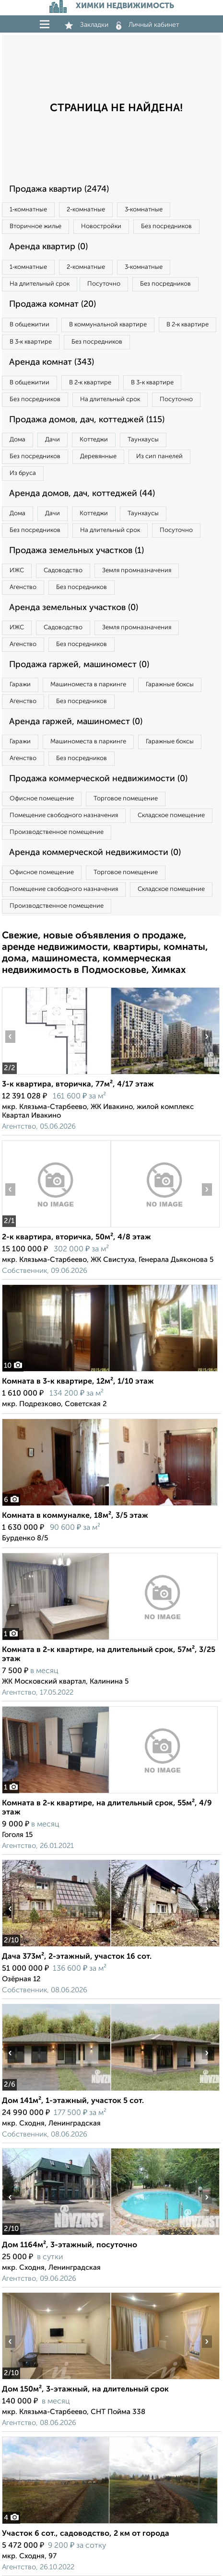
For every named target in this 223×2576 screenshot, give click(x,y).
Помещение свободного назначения (64, 815)
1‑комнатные (28, 210)
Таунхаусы (143, 440)
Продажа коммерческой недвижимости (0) (98, 778)
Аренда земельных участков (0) (73, 607)
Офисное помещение (42, 799)
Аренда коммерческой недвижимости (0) (95, 852)
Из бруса (23, 473)
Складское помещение (171, 815)
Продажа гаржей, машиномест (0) (79, 664)
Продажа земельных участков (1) (76, 550)
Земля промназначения (136, 570)
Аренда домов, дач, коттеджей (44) (82, 493)
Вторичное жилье (35, 226)
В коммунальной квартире (108, 325)
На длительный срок (40, 284)
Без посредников (166, 226)
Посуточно (103, 284)
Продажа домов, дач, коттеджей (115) (86, 420)
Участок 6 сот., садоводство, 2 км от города (85, 2534)
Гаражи (20, 685)
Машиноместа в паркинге (88, 685)
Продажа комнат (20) (52, 304)
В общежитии (29, 325)
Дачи (52, 440)
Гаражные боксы (170, 685)
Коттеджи (94, 440)
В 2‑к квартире (187, 325)
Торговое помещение (126, 799)
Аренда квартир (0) (48, 247)
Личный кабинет (147, 25)
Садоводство (63, 570)
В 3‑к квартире (31, 342)
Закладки (86, 25)
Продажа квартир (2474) (59, 189)
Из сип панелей (159, 456)
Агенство (23, 587)
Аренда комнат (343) (51, 362)
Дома (17, 440)
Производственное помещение (57, 832)
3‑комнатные (144, 210)
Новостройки (101, 226)
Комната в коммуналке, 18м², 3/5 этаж (75, 1516)
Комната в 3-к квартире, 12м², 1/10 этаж (78, 1382)
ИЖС (17, 570)
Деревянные (98, 456)
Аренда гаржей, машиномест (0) (75, 721)
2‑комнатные (86, 210)
